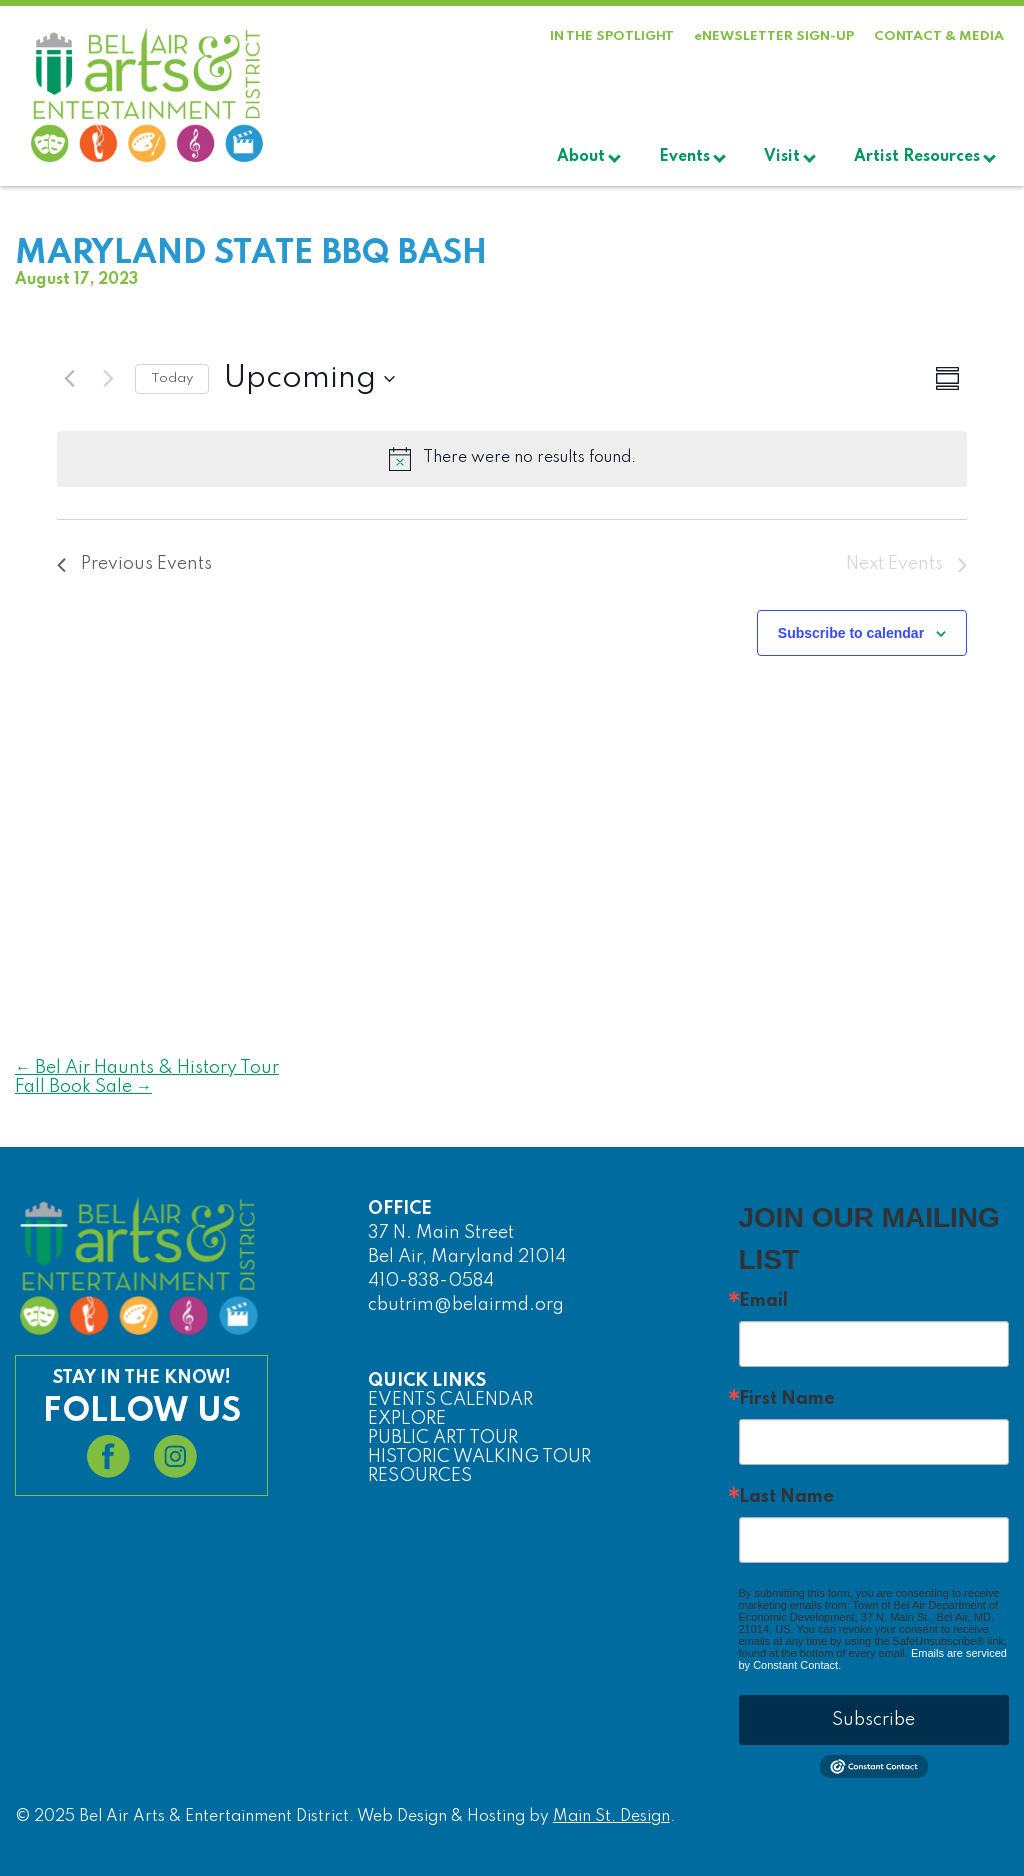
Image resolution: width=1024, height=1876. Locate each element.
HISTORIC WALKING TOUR (479, 1457)
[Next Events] (108, 379)
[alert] (512, 459)
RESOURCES (420, 1476)
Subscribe (873, 1720)
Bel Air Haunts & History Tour (147, 1068)
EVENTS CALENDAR (450, 1400)
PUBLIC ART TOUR (443, 1438)
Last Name (786, 1497)
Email (763, 1301)
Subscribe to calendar (851, 633)
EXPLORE (407, 1419)
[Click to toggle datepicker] (309, 379)
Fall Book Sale (83, 1087)
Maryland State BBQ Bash (251, 254)
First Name (787, 1399)
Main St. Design (611, 1817)
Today (172, 378)
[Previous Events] (69, 379)
